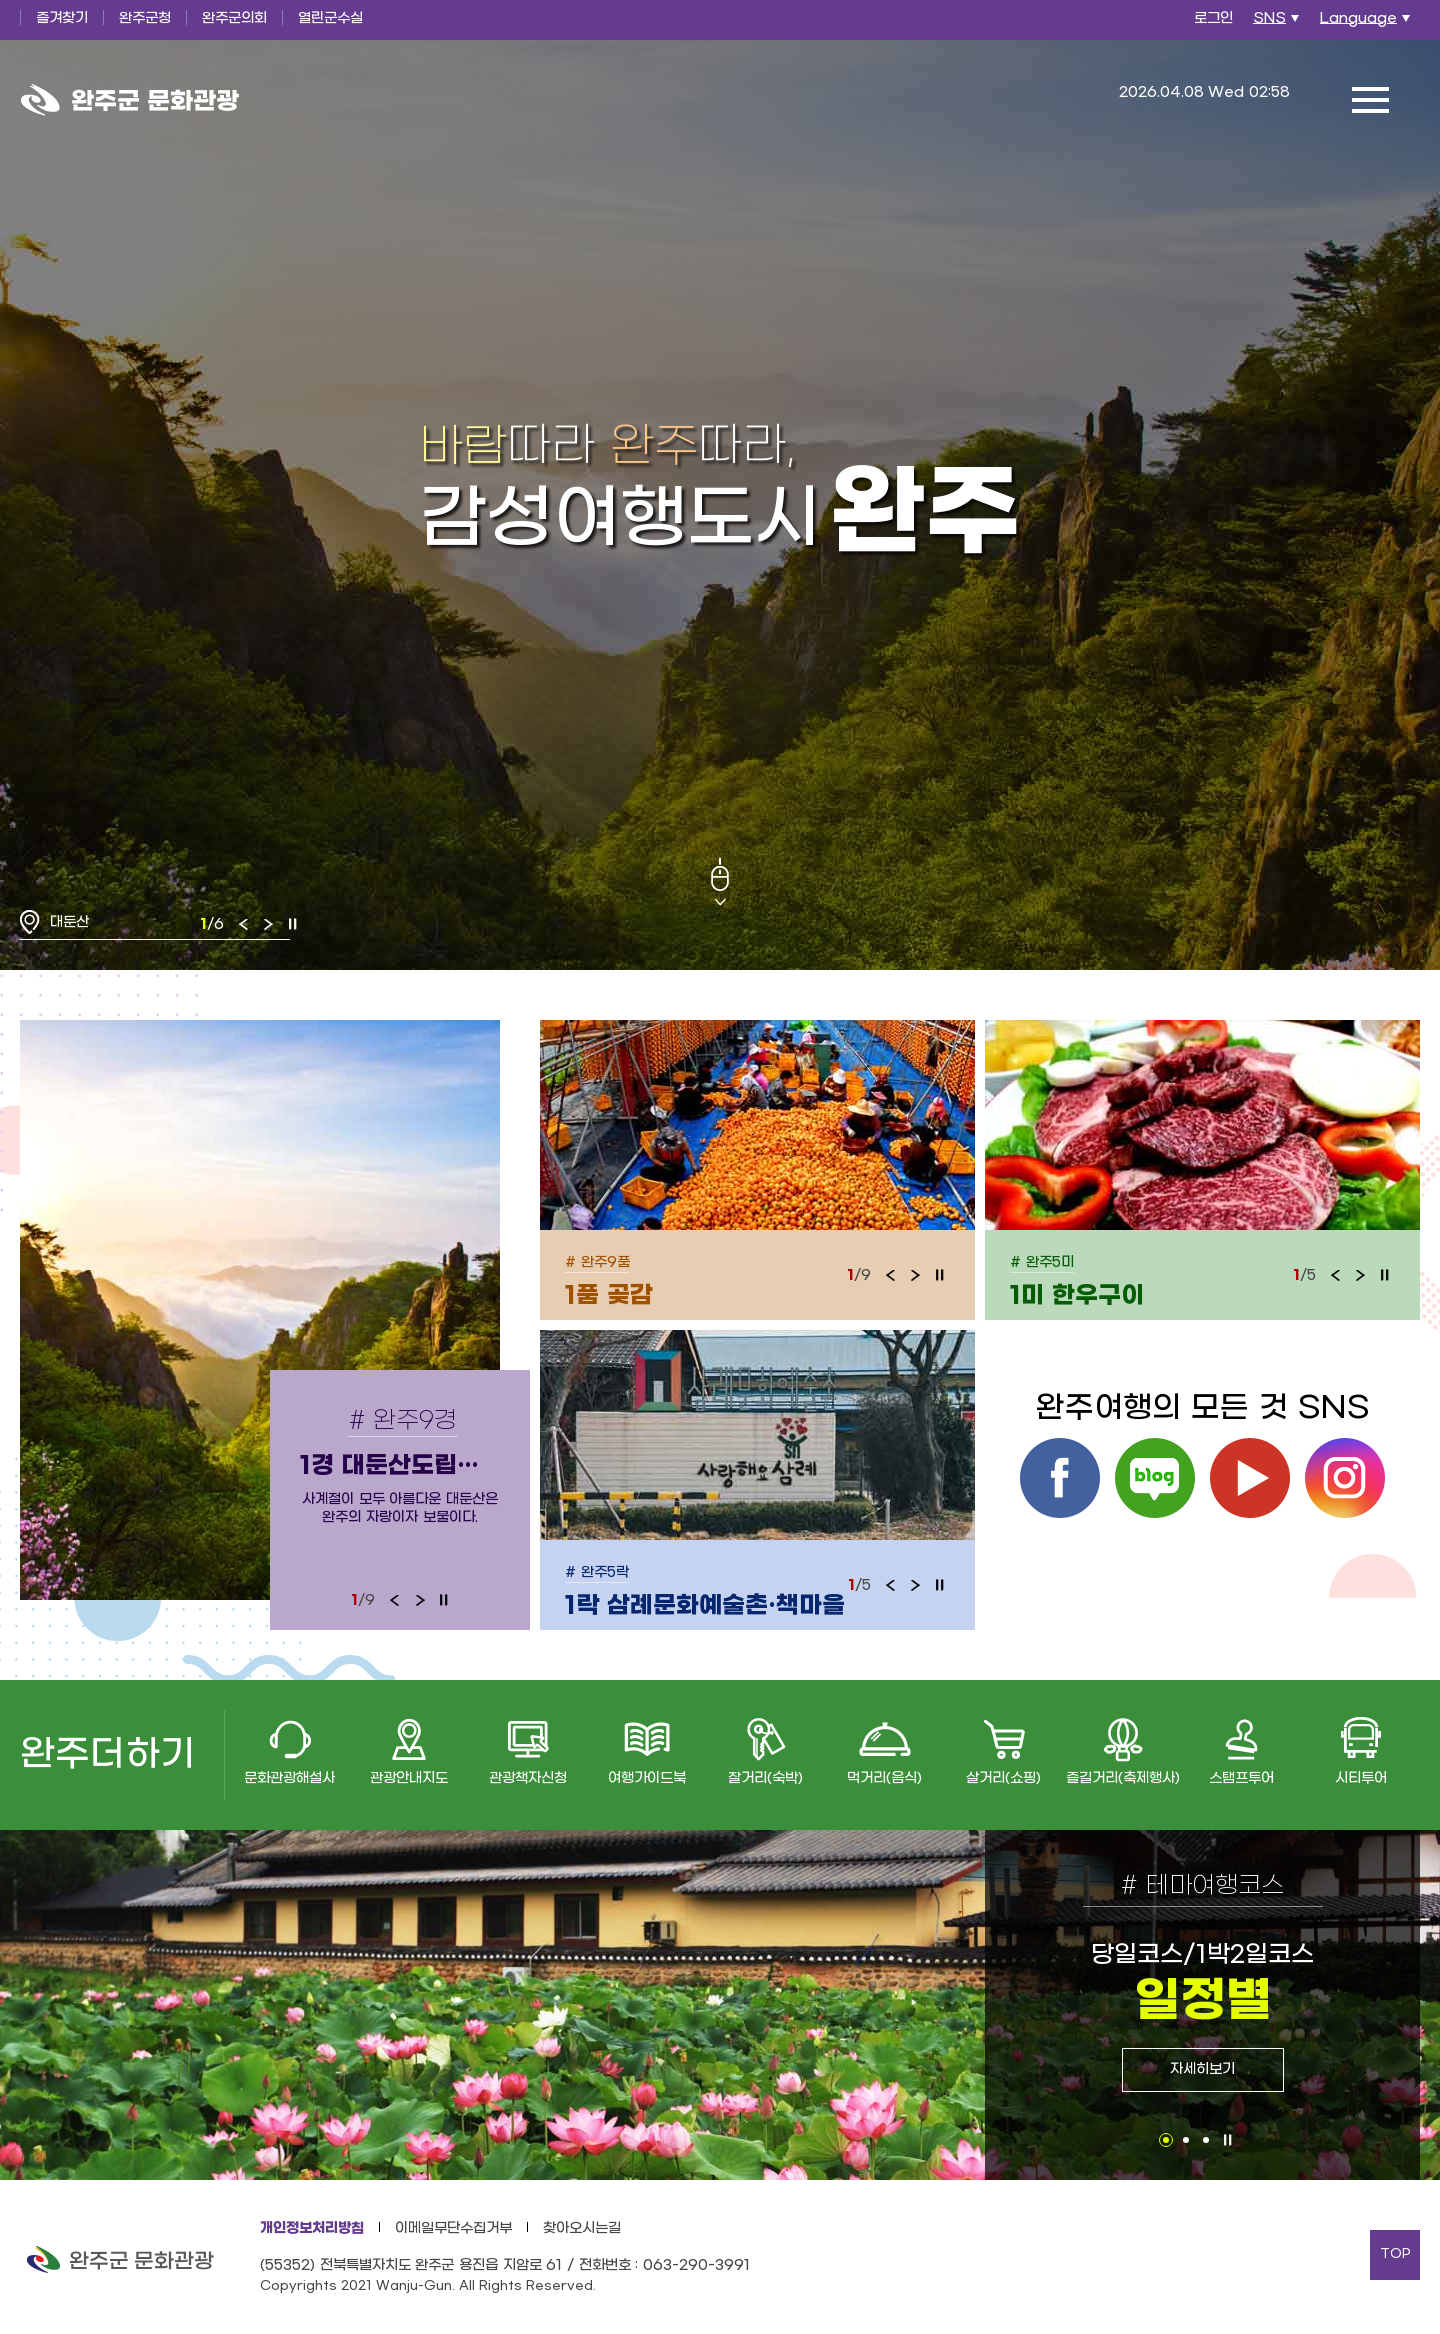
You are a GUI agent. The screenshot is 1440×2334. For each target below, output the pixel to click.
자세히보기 (1202, 2069)
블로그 (1155, 1478)
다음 (268, 924)
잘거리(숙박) (765, 1778)
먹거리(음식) (884, 1778)
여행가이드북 (647, 1778)
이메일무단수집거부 (453, 2228)
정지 (293, 924)
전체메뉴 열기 (1370, 100)
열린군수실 (330, 18)
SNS (1278, 24)
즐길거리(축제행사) (1123, 1778)
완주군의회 (234, 18)
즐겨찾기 (62, 18)
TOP (1395, 2254)
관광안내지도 (409, 1778)
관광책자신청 (528, 1778)
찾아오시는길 (582, 2228)
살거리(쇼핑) (1003, 1778)
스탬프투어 (1241, 1778)
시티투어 (1361, 1778)
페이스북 (1060, 1478)
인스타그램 (1345, 1478)
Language (1367, 24)
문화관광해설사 (289, 1778)
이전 (244, 924)
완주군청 (145, 18)
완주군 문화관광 (130, 100)
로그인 (1213, 18)
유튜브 (1250, 1478)
